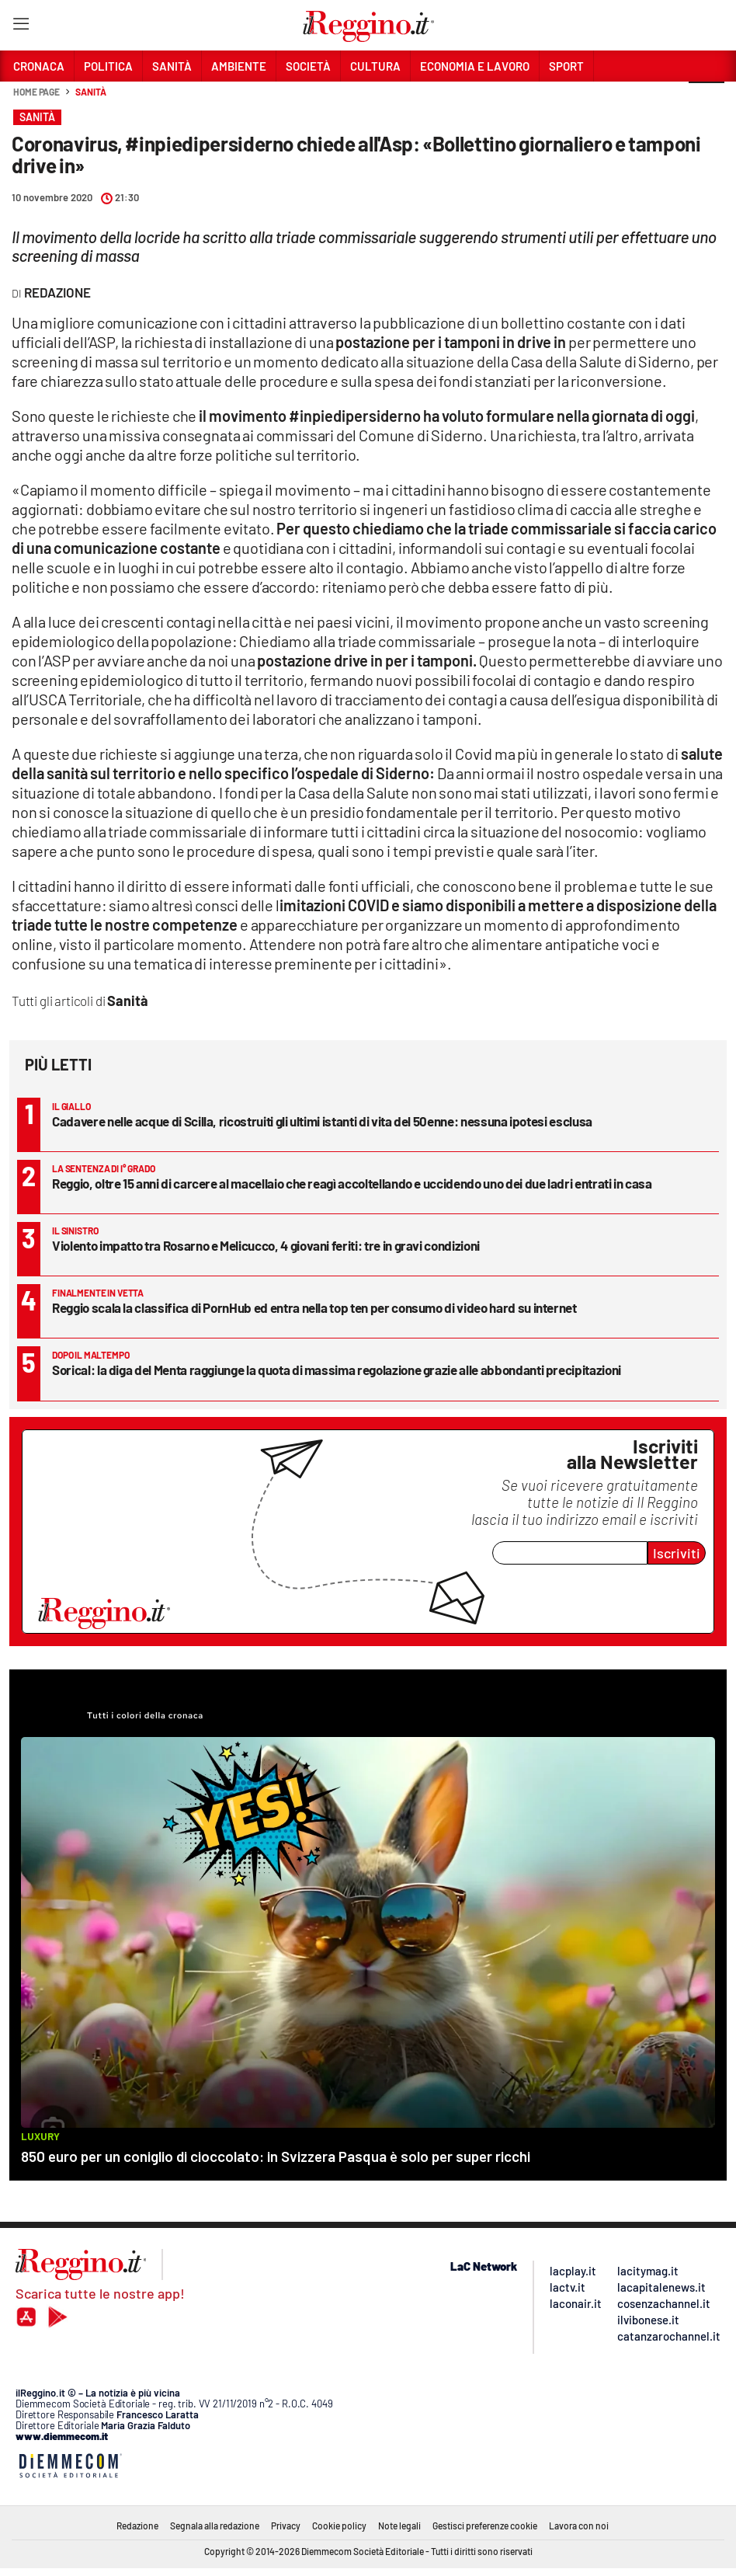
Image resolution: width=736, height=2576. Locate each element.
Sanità (90, 91)
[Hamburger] (21, 27)
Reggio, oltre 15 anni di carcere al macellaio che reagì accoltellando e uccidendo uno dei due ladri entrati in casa (352, 1183)
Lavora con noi (579, 2525)
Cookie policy (339, 2525)
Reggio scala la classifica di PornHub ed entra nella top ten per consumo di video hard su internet (314, 1307)
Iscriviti (676, 1552)
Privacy (285, 2525)
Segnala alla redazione (214, 2525)
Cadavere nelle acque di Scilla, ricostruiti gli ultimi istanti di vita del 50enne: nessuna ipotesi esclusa (322, 1121)
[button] (706, 100)
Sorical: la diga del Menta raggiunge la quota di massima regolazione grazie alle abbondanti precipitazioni (336, 1369)
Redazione (137, 2525)
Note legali (399, 2525)
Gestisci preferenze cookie (484, 2525)
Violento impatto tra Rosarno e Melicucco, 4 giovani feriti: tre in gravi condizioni (266, 1245)
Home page (36, 91)
